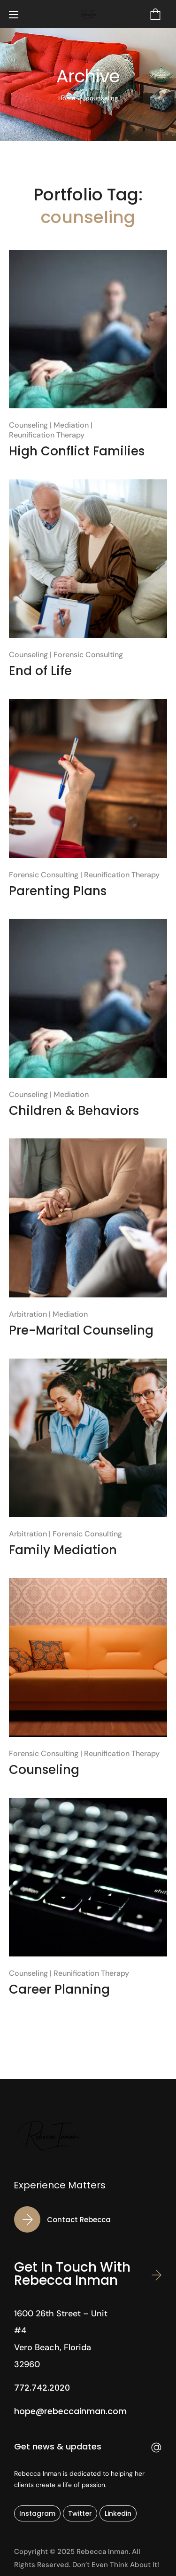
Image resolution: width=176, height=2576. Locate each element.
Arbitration (28, 1314)
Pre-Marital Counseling (81, 1330)
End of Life (40, 670)
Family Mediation (63, 1550)
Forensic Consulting (88, 655)
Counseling (28, 425)
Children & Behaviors (74, 1110)
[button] (155, 14)
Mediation (71, 425)
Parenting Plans (58, 891)
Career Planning (59, 1989)
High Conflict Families (77, 451)
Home (67, 98)
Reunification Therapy (46, 435)
